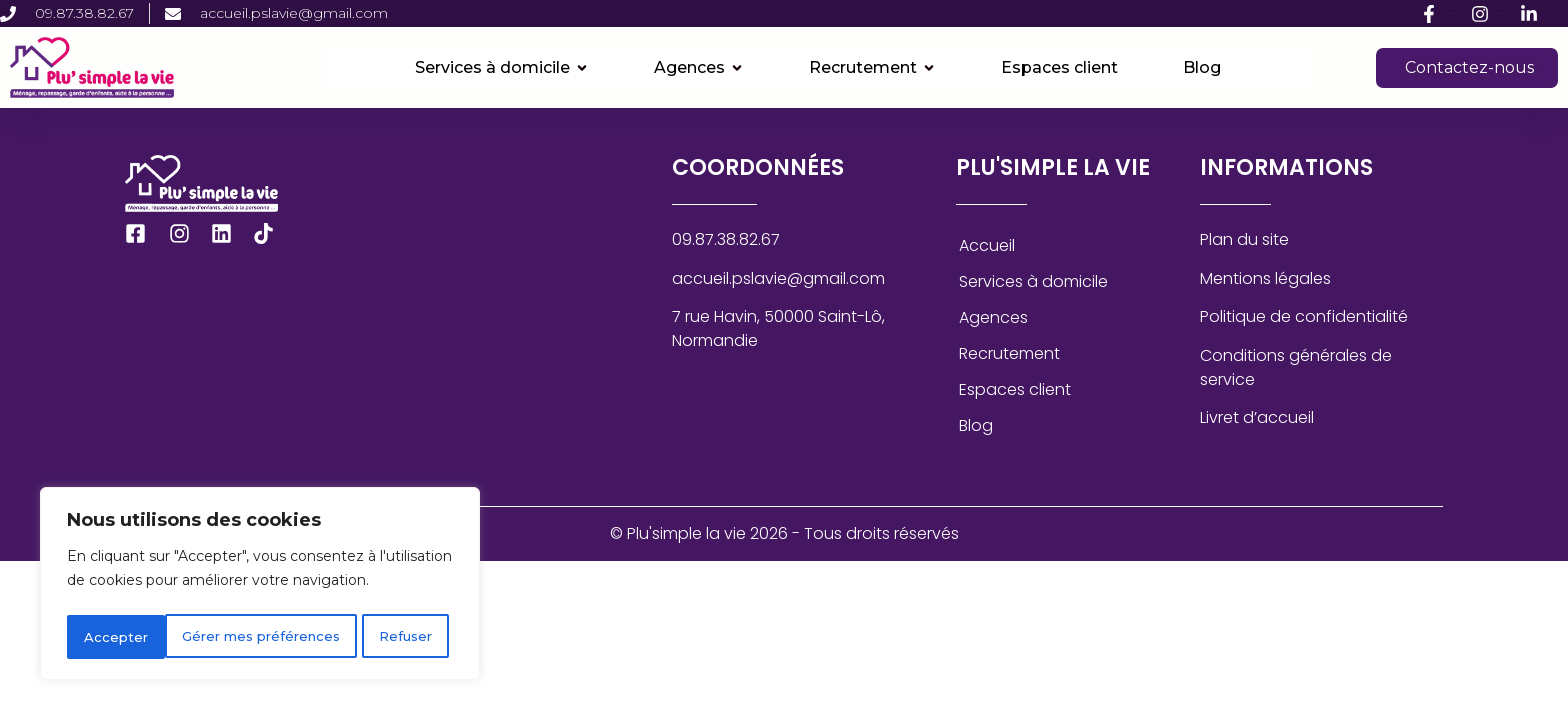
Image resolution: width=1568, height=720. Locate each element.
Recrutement (1009, 353)
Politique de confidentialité (1304, 316)
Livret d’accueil (1257, 417)
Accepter (407, 637)
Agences (993, 317)
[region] (260, 587)
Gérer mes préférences (164, 637)
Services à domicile (1033, 281)
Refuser (311, 637)
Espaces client (1015, 389)
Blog (976, 425)
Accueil (987, 245)
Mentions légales (1265, 278)
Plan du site (1244, 239)
